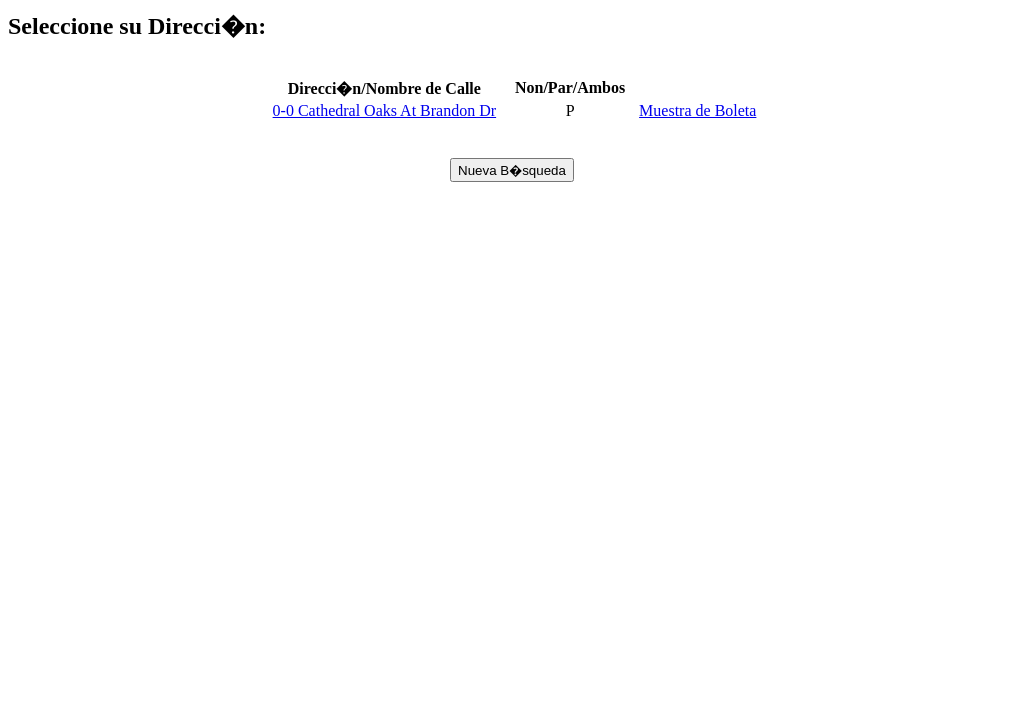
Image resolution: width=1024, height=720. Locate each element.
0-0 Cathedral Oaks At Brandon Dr (385, 110)
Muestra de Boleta (697, 110)
